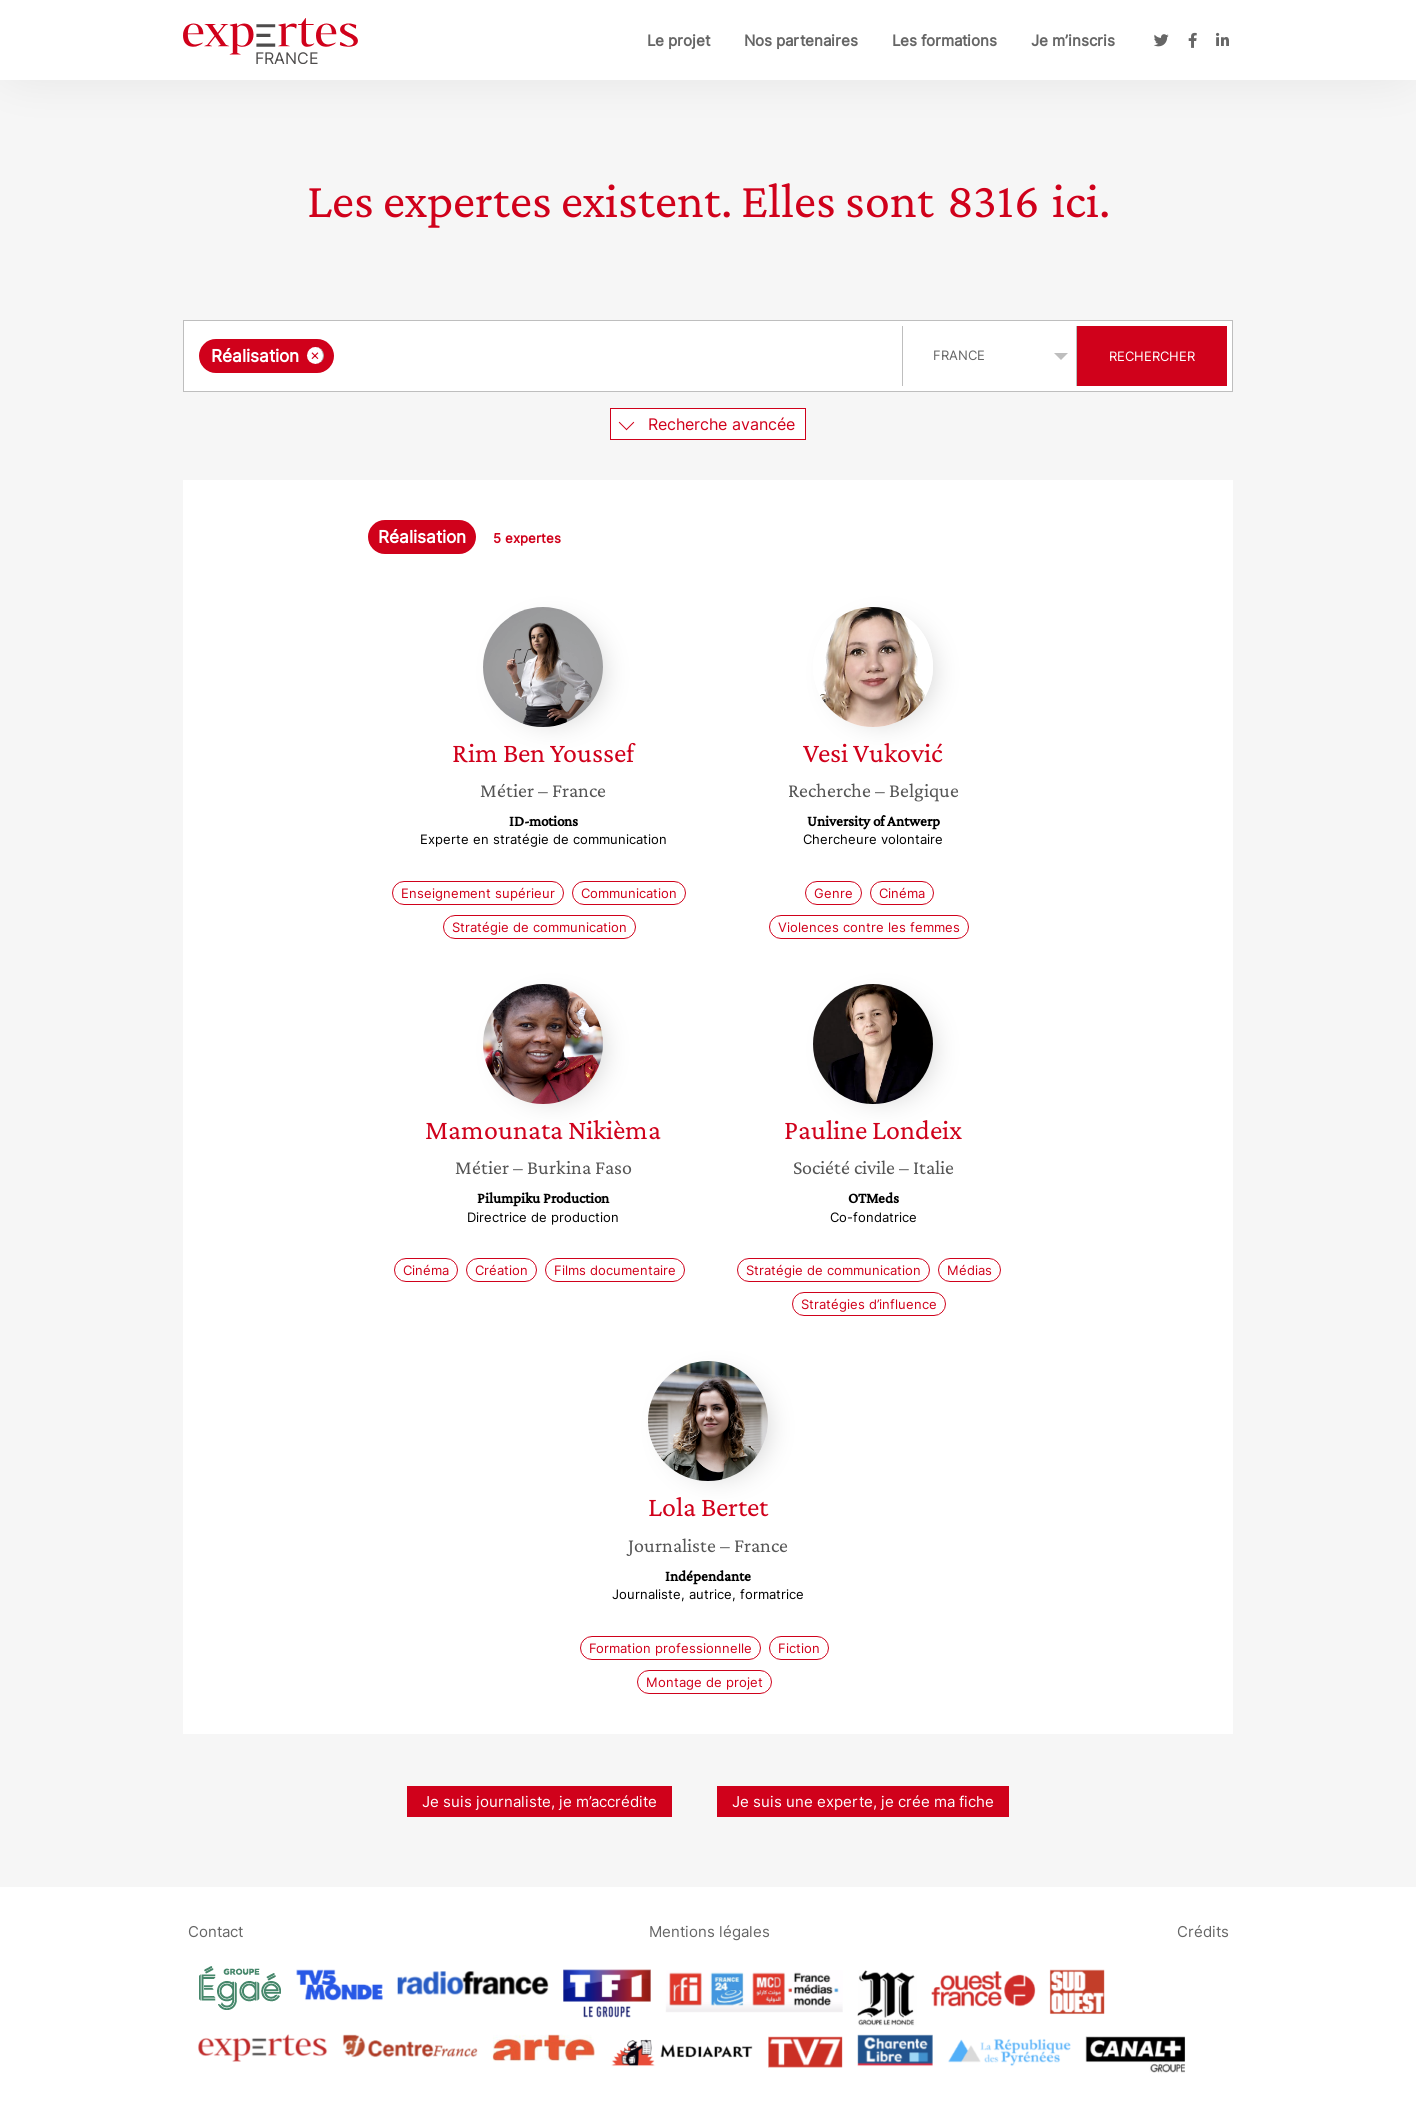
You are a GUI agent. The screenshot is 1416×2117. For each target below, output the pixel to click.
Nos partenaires (801, 40)
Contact (215, 1931)
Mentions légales (709, 1931)
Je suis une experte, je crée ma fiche (863, 1801)
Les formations (944, 40)
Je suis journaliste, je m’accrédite (539, 1801)
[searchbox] (545, 356)
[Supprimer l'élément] (315, 355)
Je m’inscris (1073, 40)
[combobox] (545, 356)
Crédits (1203, 1931)
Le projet (678, 40)
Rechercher (1152, 356)
